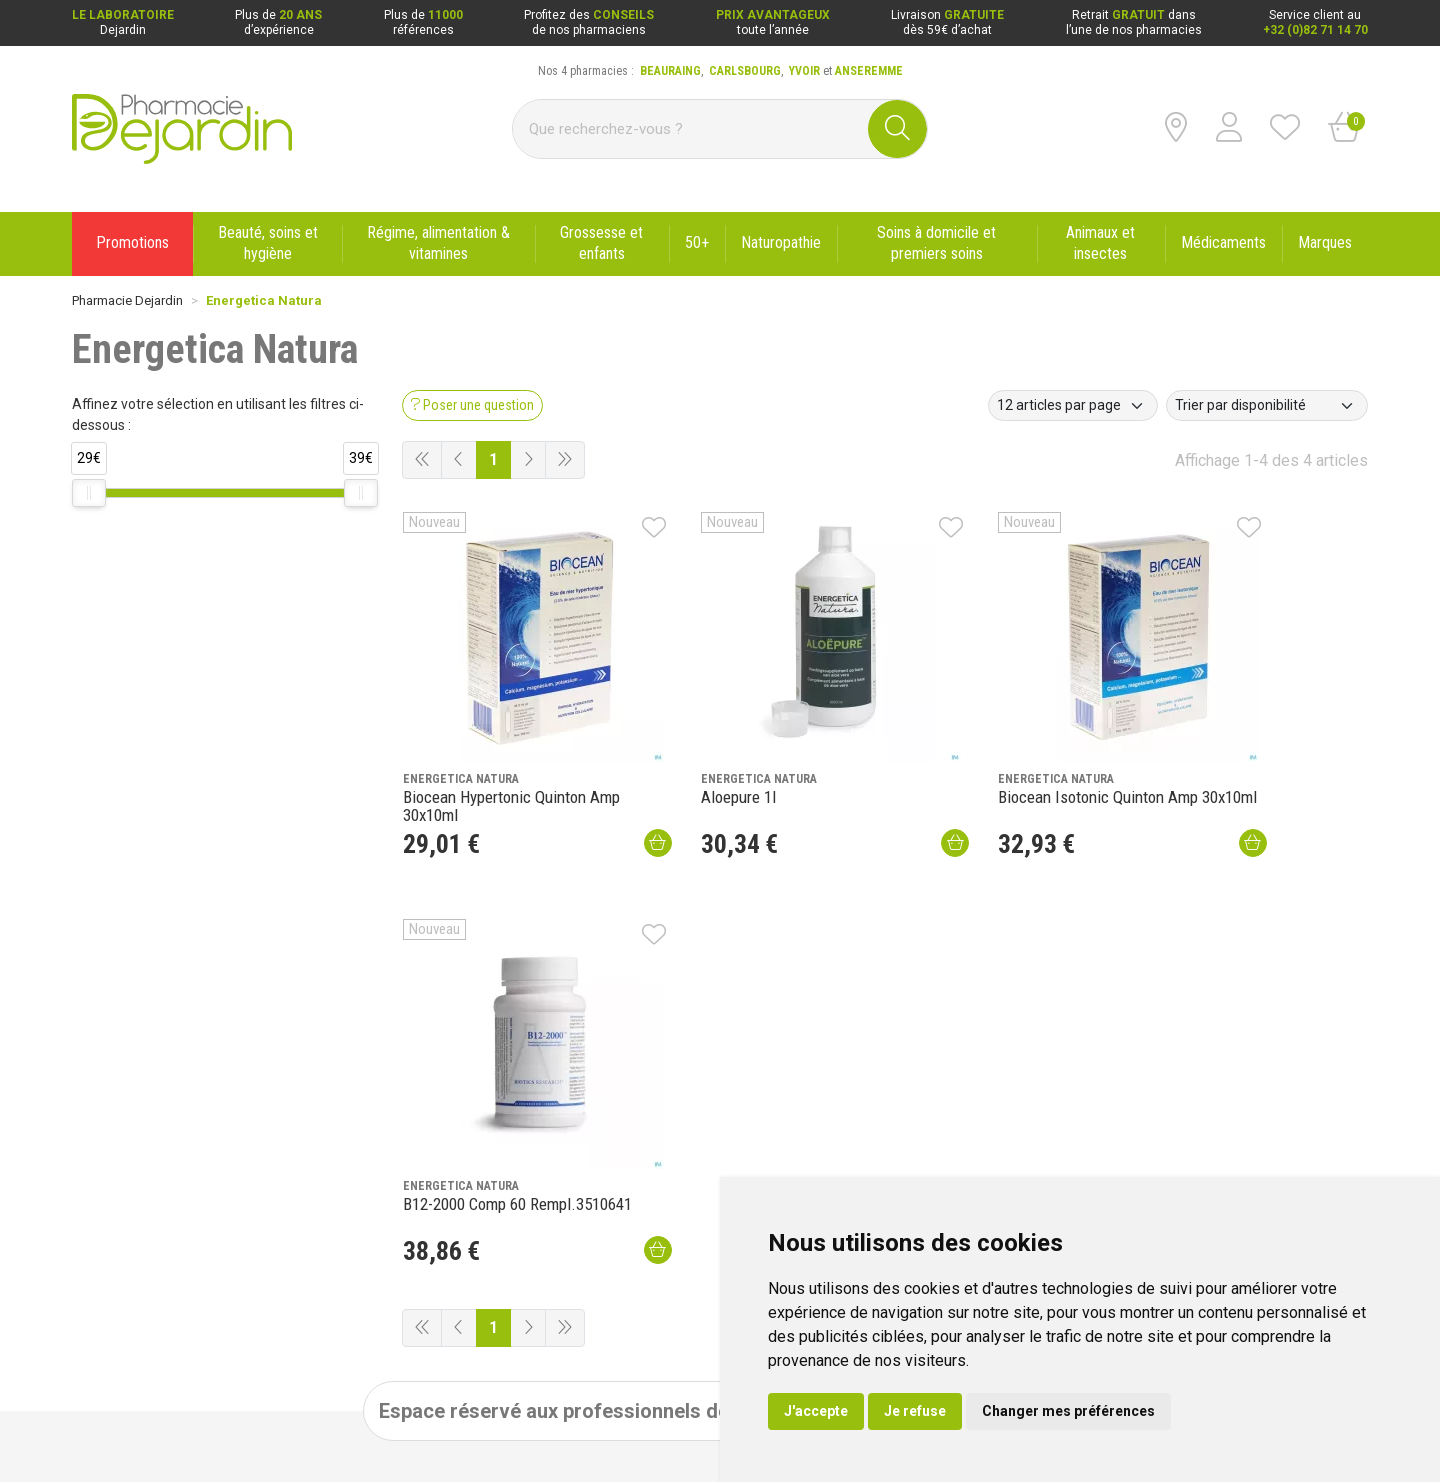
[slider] (89, 493)
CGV (199, 1425)
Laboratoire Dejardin (391, 1195)
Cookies (396, 1425)
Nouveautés (369, 1169)
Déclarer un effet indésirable (414, 1221)
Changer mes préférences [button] (1068, 1411)
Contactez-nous (116, 1195)
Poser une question (126, 1169)
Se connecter (856, 975)
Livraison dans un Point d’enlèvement (967, 1169)
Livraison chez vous (919, 1143)
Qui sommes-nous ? (127, 1143)
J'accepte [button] (816, 1411)
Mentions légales (120, 1425)
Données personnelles (292, 1425)
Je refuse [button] (915, 1411)
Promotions (368, 1143)
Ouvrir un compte (994, 975)
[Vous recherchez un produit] (691, 129)
